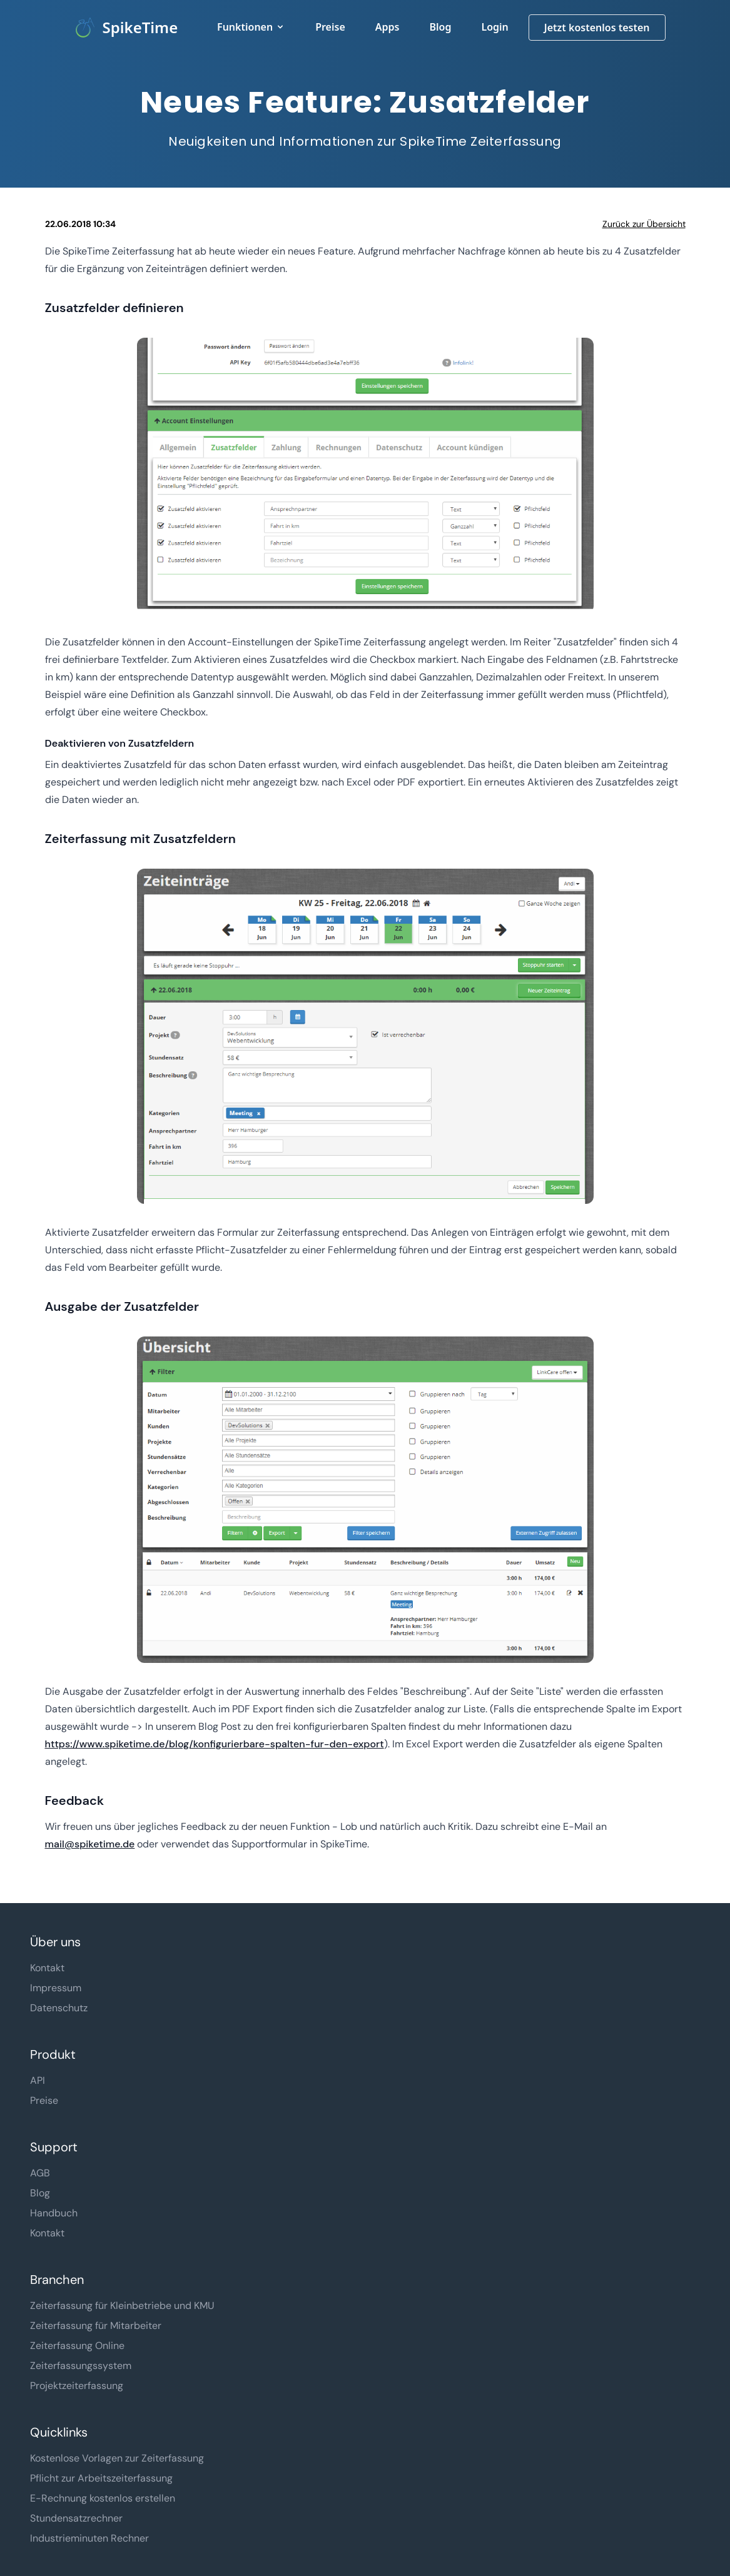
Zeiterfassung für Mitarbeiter (95, 2325)
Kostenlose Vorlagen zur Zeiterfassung (117, 2458)
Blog (440, 27)
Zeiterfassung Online (77, 2345)
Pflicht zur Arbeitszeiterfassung (101, 2478)
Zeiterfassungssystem (80, 2365)
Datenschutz (59, 2007)
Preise (330, 27)
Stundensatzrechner (76, 2518)
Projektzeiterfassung (76, 2385)
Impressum (55, 1987)
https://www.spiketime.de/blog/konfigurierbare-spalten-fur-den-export (214, 1743)
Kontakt (47, 1967)
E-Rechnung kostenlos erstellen (102, 2498)
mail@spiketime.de (90, 1844)
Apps (387, 27)
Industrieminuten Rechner (89, 2538)
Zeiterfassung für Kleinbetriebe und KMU (122, 2305)
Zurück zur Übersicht (644, 224)
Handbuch (54, 2213)
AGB (40, 2172)
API (37, 2080)
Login (494, 27)
